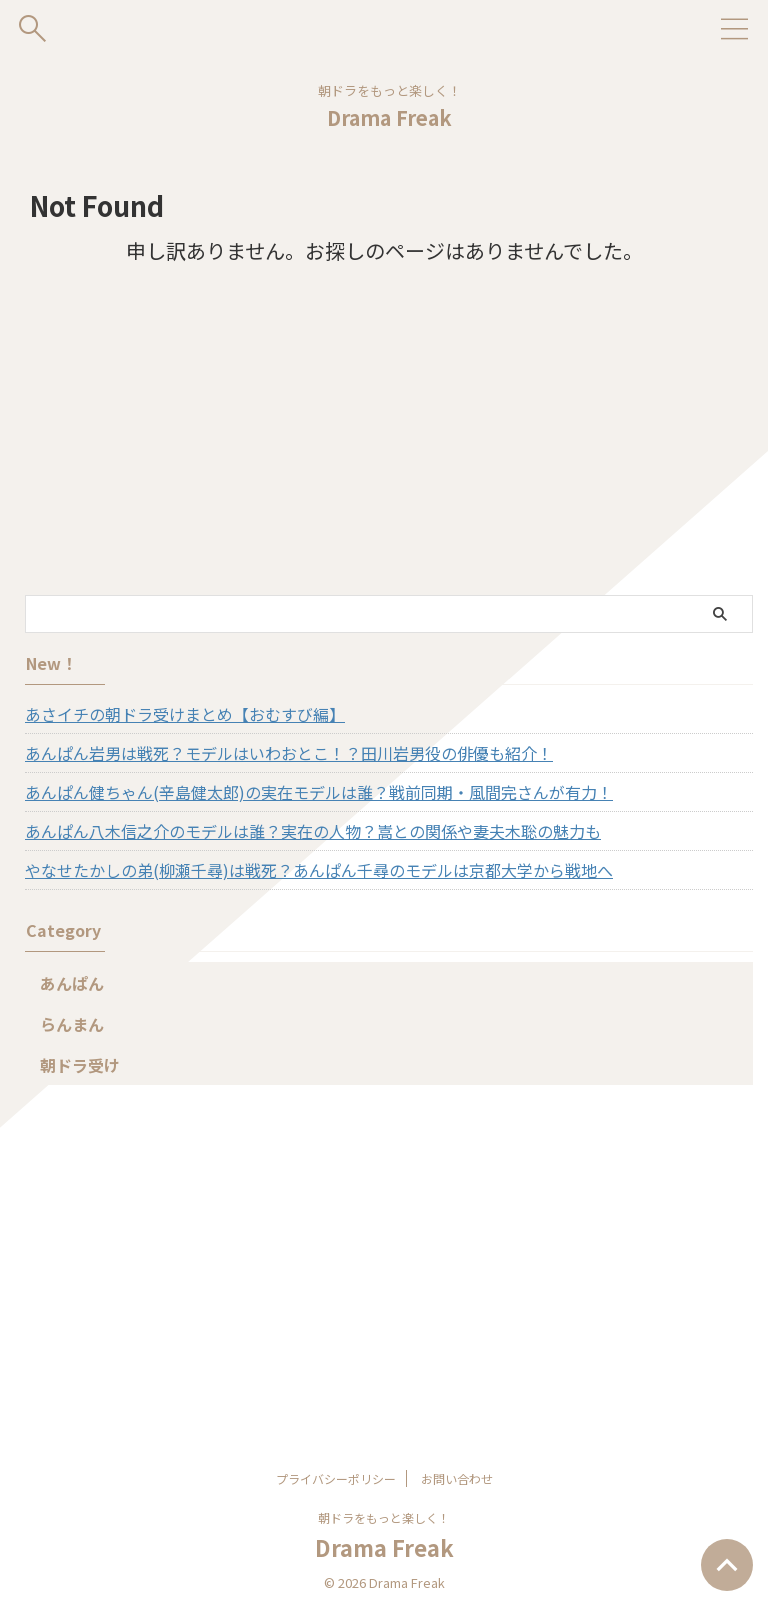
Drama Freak (389, 117)
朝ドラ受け (80, 1065)
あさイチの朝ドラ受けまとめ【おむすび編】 (185, 714)
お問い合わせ (457, 1478)
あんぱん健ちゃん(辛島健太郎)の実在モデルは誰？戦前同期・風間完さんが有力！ (319, 792)
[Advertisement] (379, 445)
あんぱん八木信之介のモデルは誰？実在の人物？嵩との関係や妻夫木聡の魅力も (313, 831)
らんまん (72, 1024)
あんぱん (72, 983)
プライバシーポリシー (336, 1478)
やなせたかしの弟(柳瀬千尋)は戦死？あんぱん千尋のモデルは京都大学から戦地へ (319, 870)
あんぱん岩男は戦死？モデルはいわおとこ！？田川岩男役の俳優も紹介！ (289, 753)
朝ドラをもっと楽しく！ (384, 1517)
